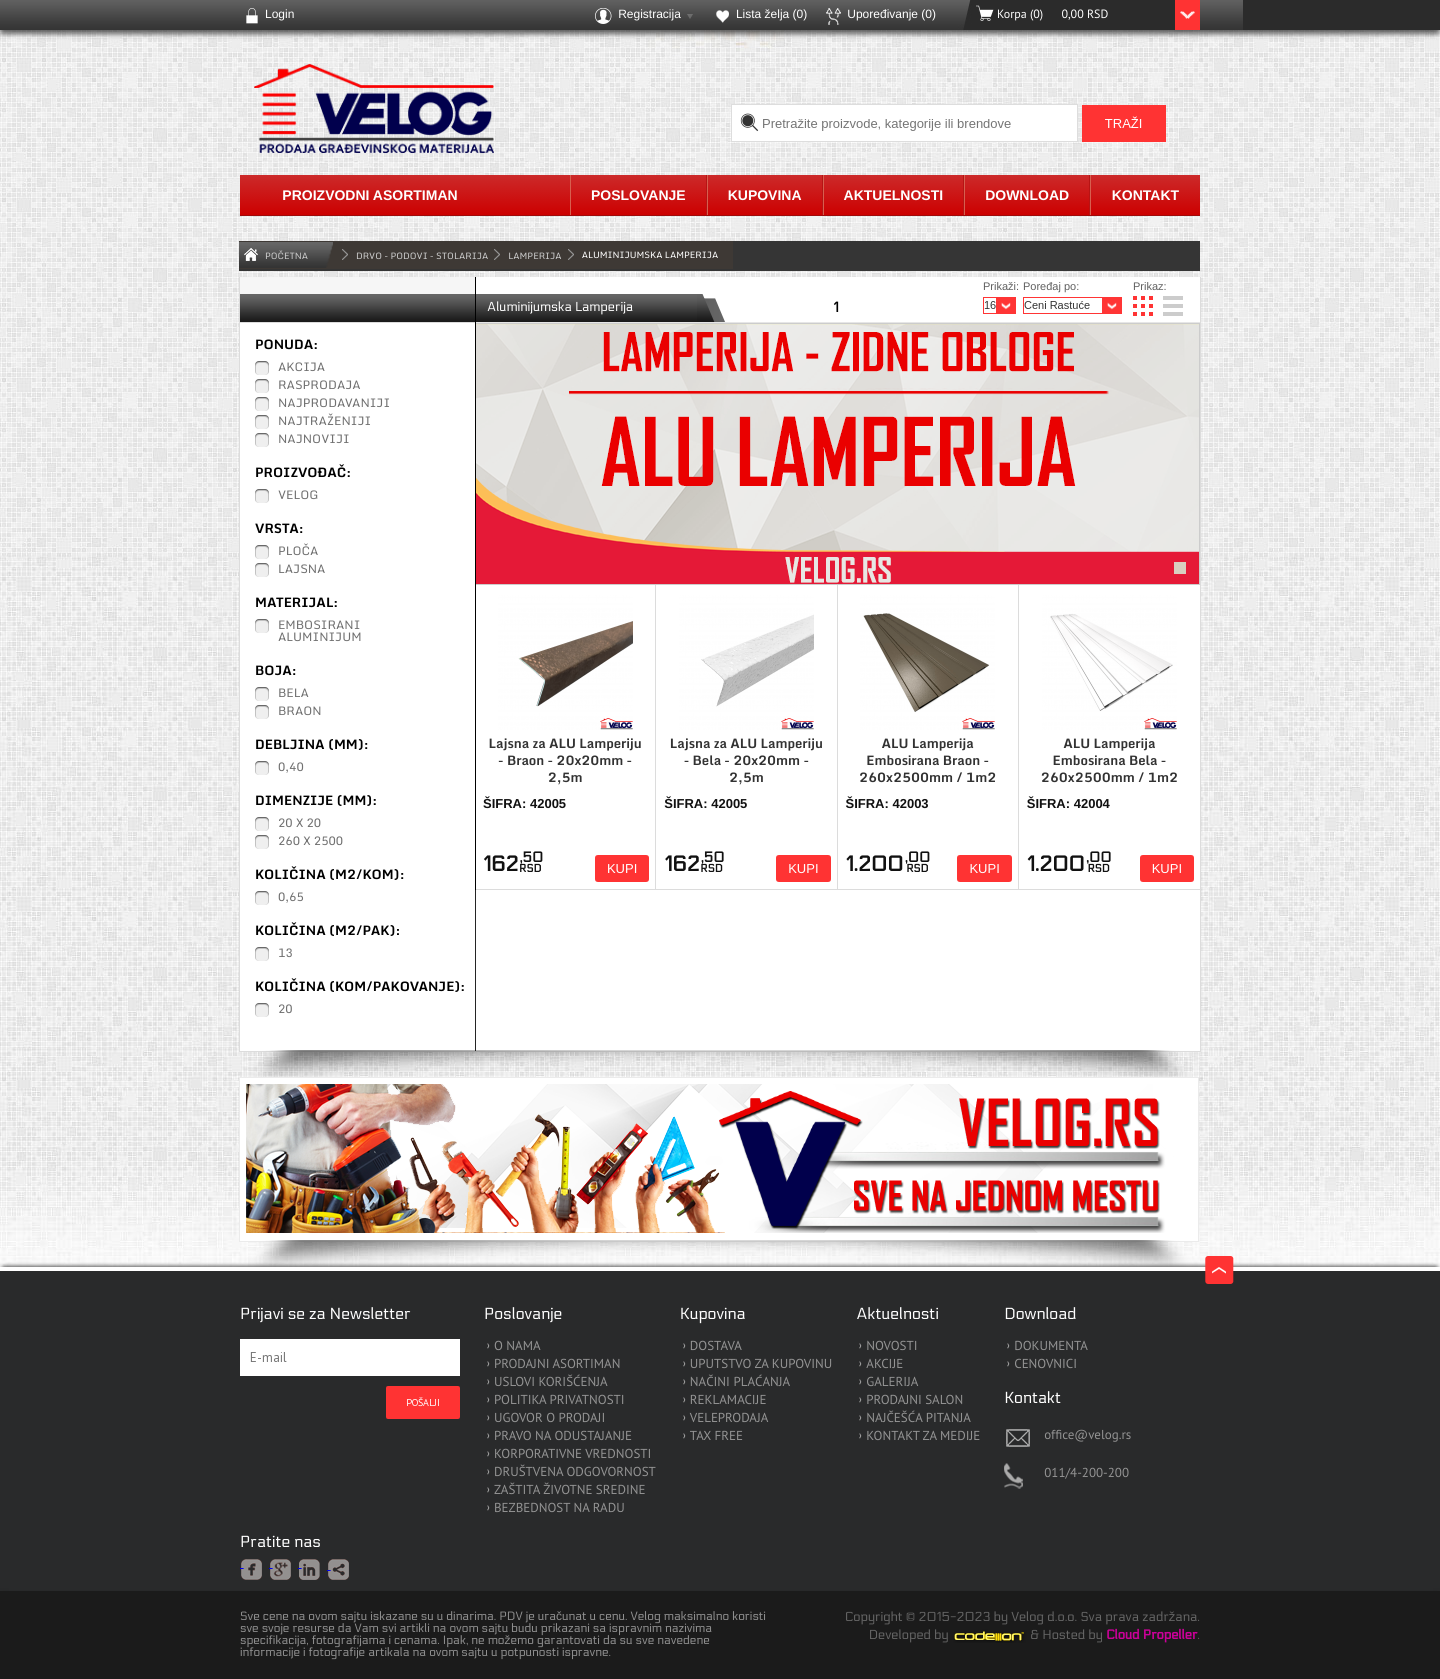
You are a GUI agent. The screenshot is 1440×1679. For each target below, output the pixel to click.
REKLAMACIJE (728, 1400)
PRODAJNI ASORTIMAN (557, 1364)
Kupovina (765, 195)
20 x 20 (299, 824)
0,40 (291, 768)
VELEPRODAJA (729, 1418)
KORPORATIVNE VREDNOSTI (572, 1454)
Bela (293, 694)
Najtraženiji (324, 422)
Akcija (301, 368)
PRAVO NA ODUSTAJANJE (563, 1436)
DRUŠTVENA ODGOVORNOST (575, 1472)
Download (1027, 195)
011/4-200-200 (1086, 1472)
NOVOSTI (891, 1346)
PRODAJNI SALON (914, 1400)
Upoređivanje (891, 14)
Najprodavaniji (334, 404)
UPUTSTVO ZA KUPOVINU (761, 1364)
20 (285, 1010)
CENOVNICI (1045, 1364)
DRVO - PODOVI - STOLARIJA (422, 255)
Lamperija (534, 255)
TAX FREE (716, 1436)
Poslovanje (638, 195)
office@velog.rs (1087, 1434)
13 (285, 954)
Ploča (298, 552)
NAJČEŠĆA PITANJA (918, 1418)
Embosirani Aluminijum (320, 632)
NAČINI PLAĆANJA (740, 1382)
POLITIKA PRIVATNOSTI (559, 1400)
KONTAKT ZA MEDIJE (923, 1436)
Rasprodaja (319, 386)
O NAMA (517, 1346)
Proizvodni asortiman (369, 195)
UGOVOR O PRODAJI (549, 1418)
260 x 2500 (310, 842)
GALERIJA (892, 1382)
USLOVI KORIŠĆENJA (551, 1382)
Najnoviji (314, 440)
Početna (286, 255)
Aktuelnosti (894, 195)
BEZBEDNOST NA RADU (559, 1508)
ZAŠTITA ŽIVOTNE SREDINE (569, 1490)
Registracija (649, 14)
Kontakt (1145, 195)
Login (279, 14)
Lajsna (302, 570)
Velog (298, 496)
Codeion (1003, 1636)
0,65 (291, 898)
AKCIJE (884, 1364)
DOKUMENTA (1051, 1346)
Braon (300, 712)
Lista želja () (771, 14)
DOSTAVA (716, 1346)
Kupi (622, 868)
